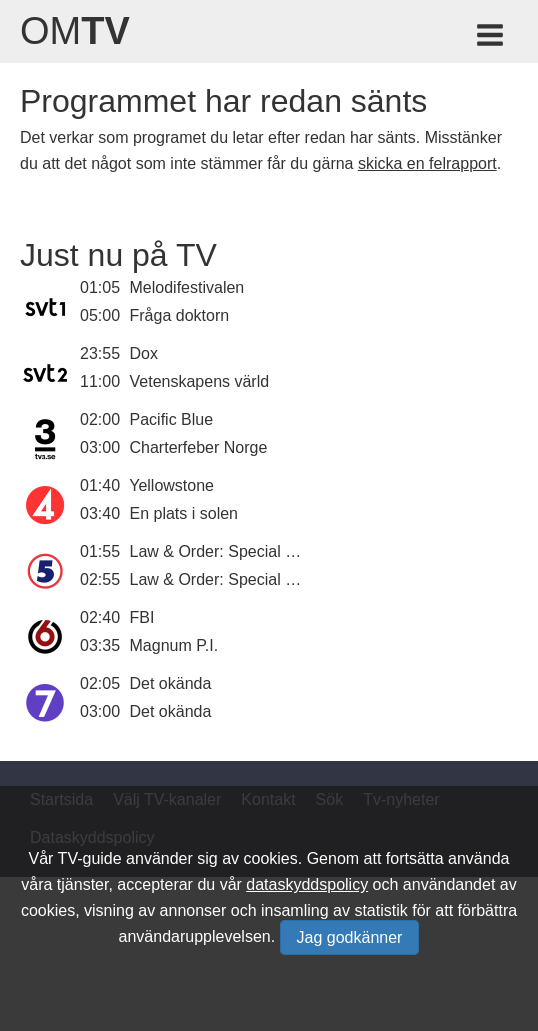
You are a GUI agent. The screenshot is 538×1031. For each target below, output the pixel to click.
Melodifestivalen (187, 287)
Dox (144, 353)
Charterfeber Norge (199, 447)
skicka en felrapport (427, 163)
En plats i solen (184, 513)
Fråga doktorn (180, 315)
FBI (142, 617)
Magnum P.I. (174, 645)
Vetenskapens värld (200, 381)
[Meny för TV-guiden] (491, 38)
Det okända (171, 683)
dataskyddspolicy (307, 884)
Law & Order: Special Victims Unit (250, 551)
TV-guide (90, 858)
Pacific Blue (172, 419)
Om (75, 31)
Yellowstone (171, 485)
